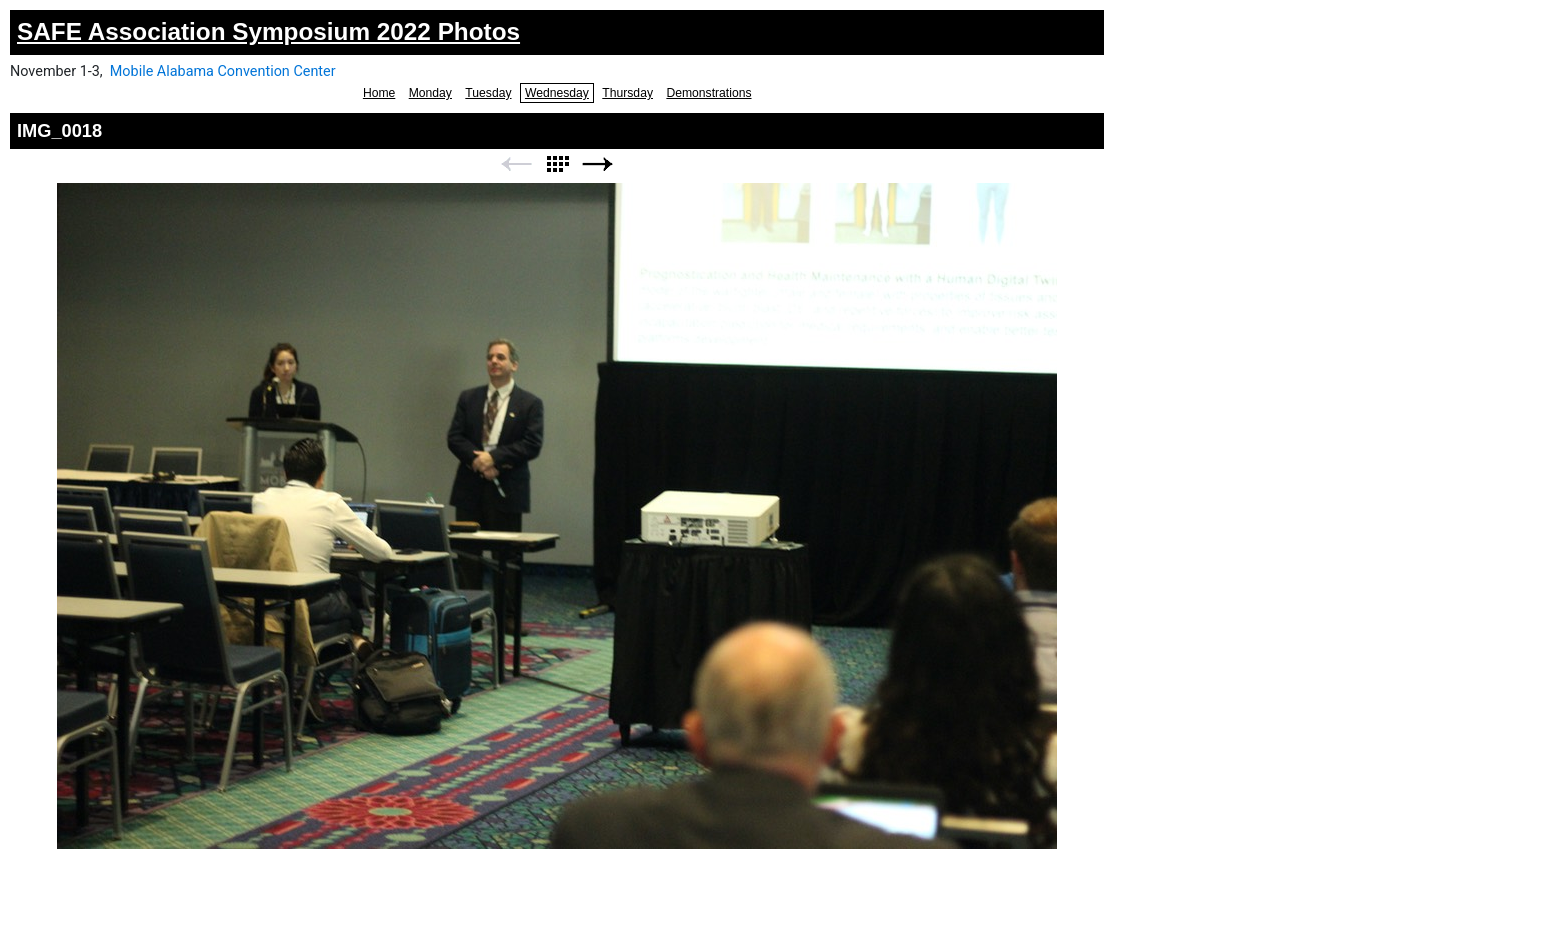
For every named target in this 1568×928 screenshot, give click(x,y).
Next (598, 164)
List (557, 164)
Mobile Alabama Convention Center (223, 71)
